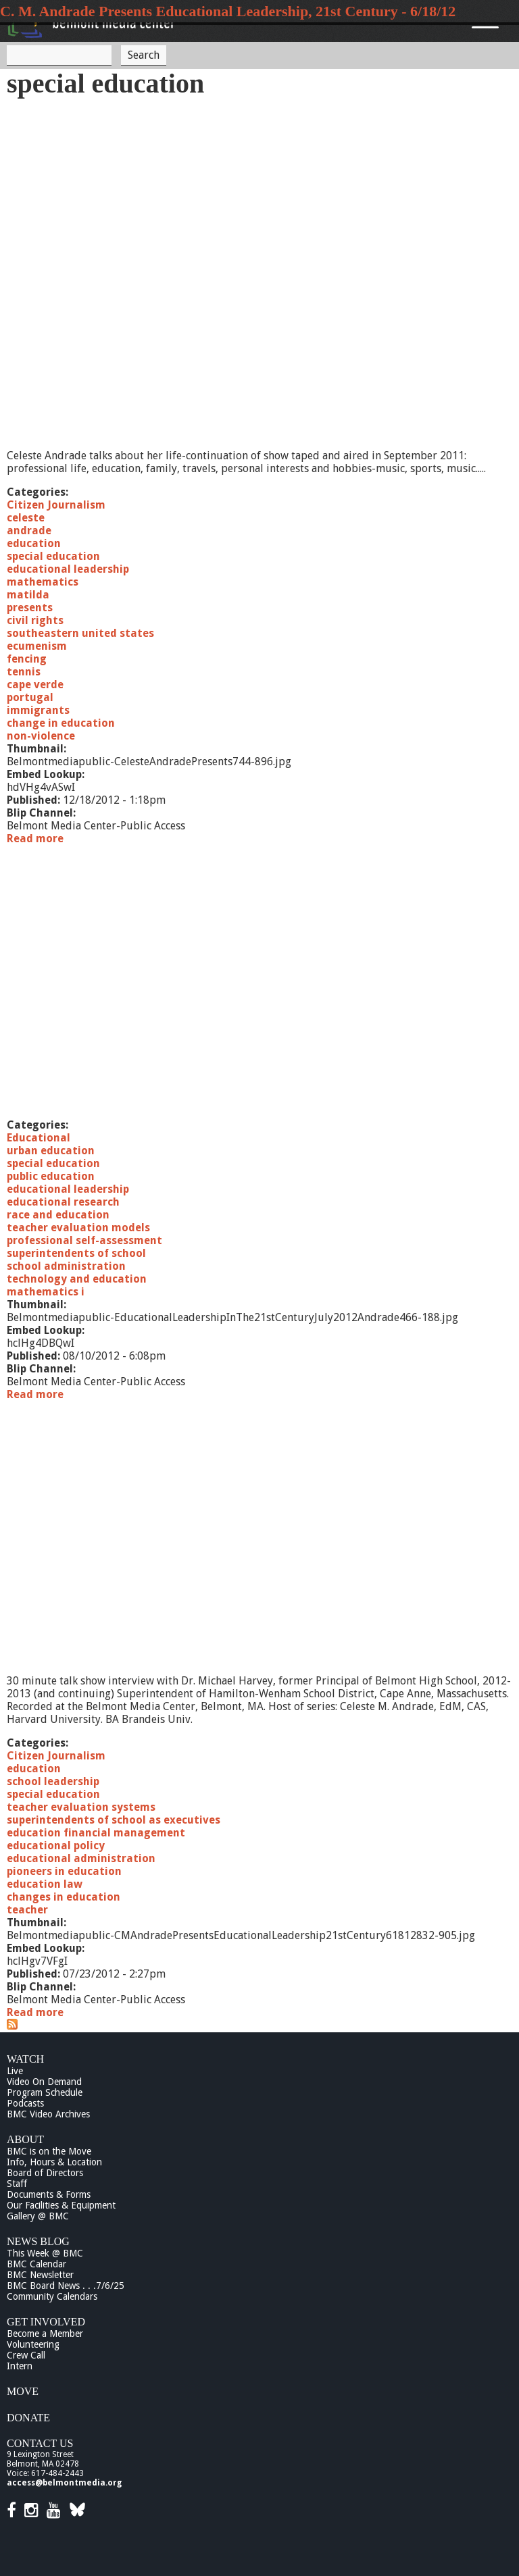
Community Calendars (52, 2296)
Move (23, 2391)
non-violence (41, 735)
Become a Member (45, 2333)
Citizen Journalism (56, 504)
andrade (29, 530)
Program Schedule (44, 2092)
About (25, 2139)
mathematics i (45, 1291)
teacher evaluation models (78, 1227)
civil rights (35, 620)
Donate (28, 2417)
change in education (61, 723)
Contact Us (40, 2443)
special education (53, 556)
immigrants (38, 710)
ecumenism (37, 646)
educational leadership (68, 569)
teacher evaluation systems (81, 1807)
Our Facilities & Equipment (61, 2205)
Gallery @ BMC (38, 2216)
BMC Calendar (36, 2264)
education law (44, 1884)
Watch (25, 2059)
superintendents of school (76, 1253)
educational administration (81, 1858)
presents (30, 607)
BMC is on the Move (49, 2151)
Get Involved (46, 2321)
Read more (35, 838)
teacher (27, 1909)
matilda (28, 594)
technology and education (77, 1278)
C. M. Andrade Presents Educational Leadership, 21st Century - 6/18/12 (227, 11)
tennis (24, 671)
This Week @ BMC (45, 2253)
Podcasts (25, 2103)
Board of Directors (45, 2172)
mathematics (42, 581)
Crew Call (26, 2355)
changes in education (63, 1896)
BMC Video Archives (48, 2114)
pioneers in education (64, 1871)
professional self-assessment (84, 1240)
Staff (17, 2183)
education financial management (96, 1832)
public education (51, 1176)
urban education (51, 1150)
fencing (27, 658)
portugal (30, 697)
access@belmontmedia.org (64, 2483)
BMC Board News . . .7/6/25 (65, 2285)
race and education (58, 1214)
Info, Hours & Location (54, 2162)
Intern (19, 2366)
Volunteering (33, 2344)
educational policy (56, 1845)
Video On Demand (44, 2081)
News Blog (38, 2241)
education (34, 543)
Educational (38, 1137)
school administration (66, 1266)
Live (15, 2070)
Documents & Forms (49, 2194)
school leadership (53, 1781)
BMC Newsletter (40, 2274)
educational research (63, 1201)
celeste (26, 517)
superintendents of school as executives (113, 1819)
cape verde (35, 684)
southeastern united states (80, 633)
